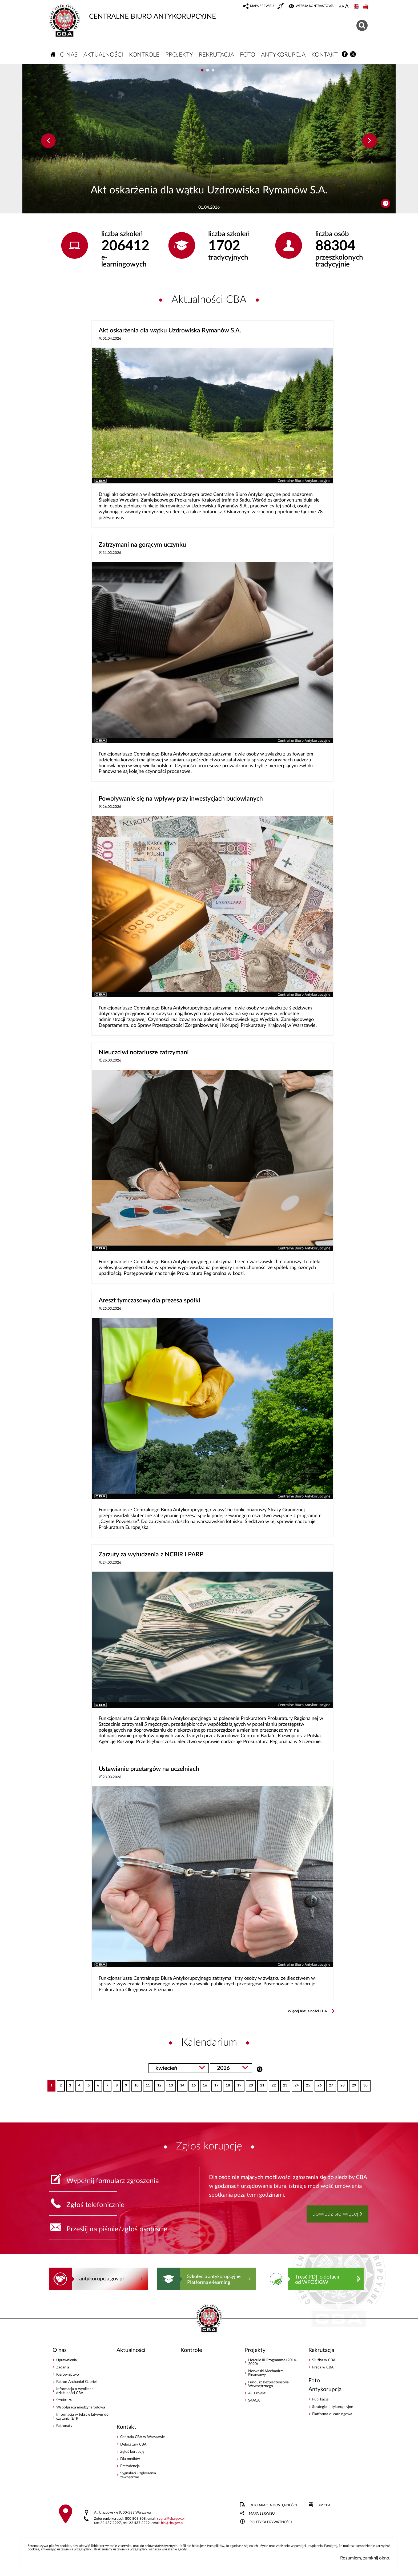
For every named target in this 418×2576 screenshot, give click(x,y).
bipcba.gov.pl (172, 2523)
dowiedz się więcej (335, 2214)
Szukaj (260, 2069)
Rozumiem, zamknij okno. (365, 2558)
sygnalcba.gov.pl (170, 2519)
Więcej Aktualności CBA (307, 2011)
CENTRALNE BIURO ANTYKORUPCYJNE (132, 12)
